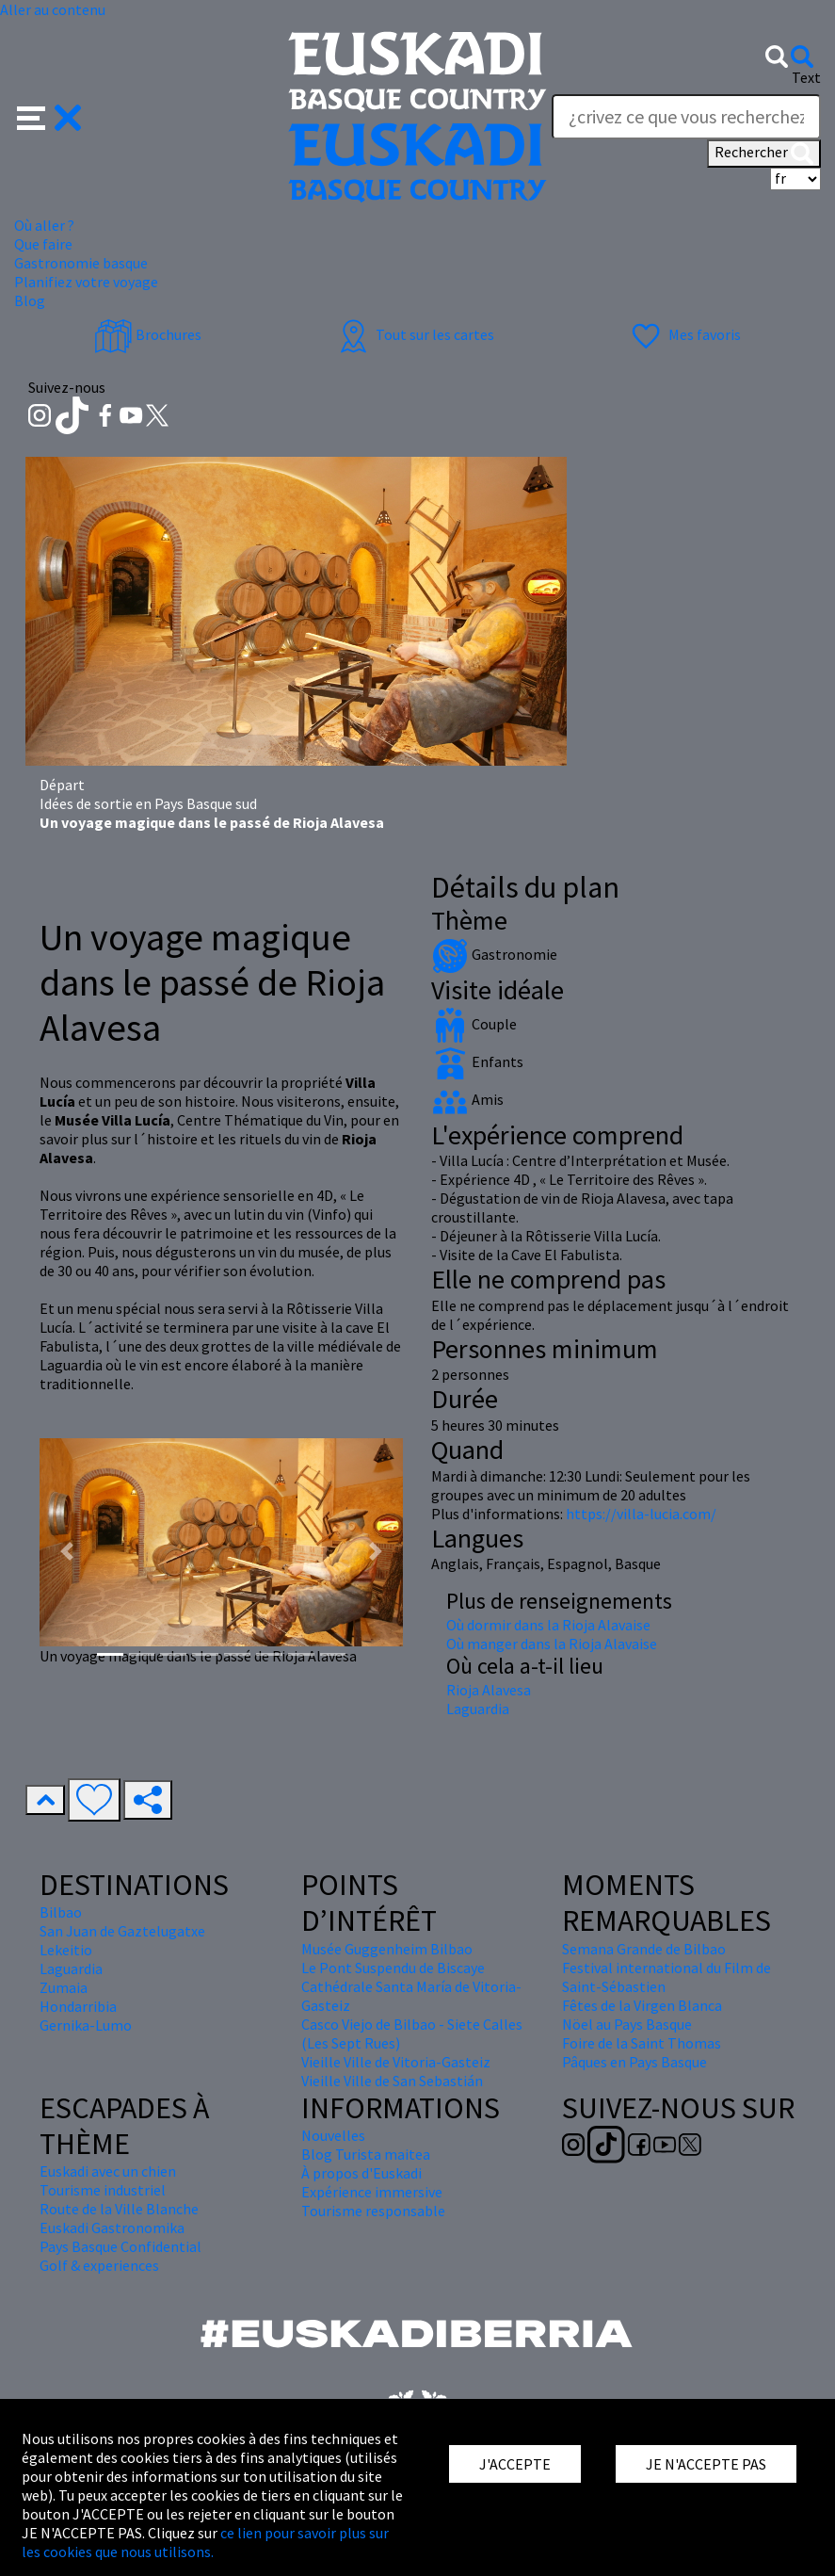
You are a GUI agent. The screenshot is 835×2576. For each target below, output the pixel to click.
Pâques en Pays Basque (634, 2061)
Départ (62, 784)
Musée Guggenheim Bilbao (387, 1948)
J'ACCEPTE (515, 2463)
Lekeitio (66, 1949)
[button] (49, 114)
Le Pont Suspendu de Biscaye (393, 1967)
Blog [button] (29, 300)
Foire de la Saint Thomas (641, 2042)
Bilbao (61, 1912)
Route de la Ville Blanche (119, 2208)
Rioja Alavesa (488, 1689)
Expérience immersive (371, 2191)
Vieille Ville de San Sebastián (392, 2080)
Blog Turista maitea (365, 2154)
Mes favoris (684, 334)
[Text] (686, 116)
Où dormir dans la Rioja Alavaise (548, 1624)
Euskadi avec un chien (108, 2171)
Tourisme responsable (373, 2210)
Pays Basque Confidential (120, 2246)
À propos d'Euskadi (361, 2172)
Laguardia (477, 1708)
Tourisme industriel (103, 2189)
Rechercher (764, 153)
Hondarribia (78, 2006)
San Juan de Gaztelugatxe (122, 1930)
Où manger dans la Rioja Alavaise (551, 1643)
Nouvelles (333, 2135)
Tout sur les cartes (414, 334)
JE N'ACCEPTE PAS (706, 2463)
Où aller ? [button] (44, 225)
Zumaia (64, 1987)
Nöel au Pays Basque (627, 2024)
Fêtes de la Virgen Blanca (642, 2005)
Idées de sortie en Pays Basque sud (148, 803)
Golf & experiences (99, 2265)
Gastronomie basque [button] (81, 262)
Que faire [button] (43, 244)
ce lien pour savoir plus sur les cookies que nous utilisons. (205, 2542)
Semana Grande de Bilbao (644, 1948)
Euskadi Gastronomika (112, 2227)
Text (806, 77)
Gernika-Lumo (86, 2025)
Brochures (147, 334)
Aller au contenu (52, 9)
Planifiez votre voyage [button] (86, 281)
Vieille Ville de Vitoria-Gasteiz (395, 2061)
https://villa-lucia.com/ (641, 1513)
